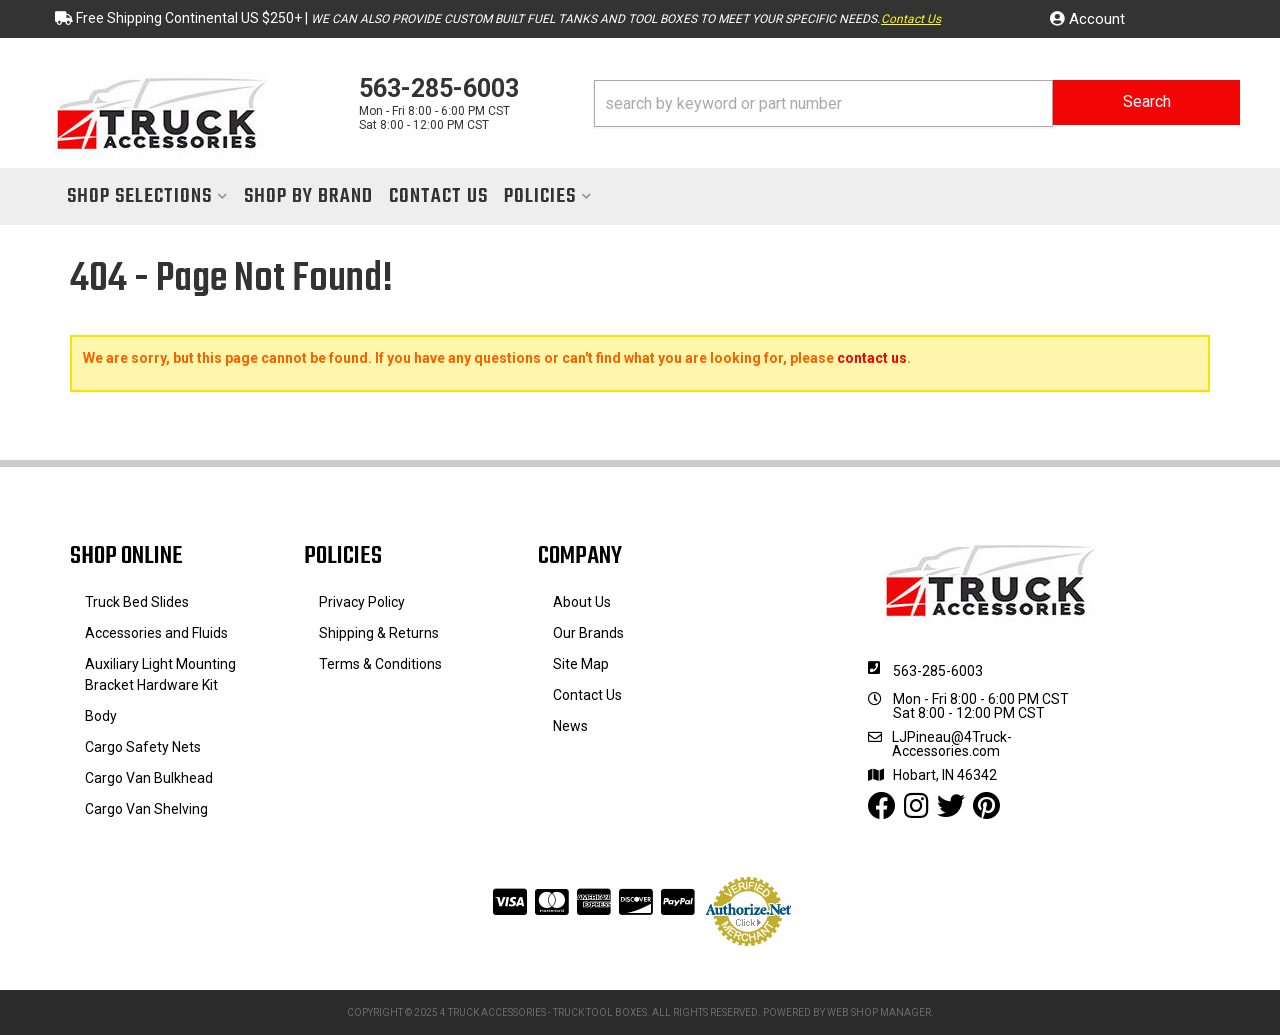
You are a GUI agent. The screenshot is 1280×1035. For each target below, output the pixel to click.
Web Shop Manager (879, 1012)
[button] (917, 103)
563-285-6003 (938, 671)
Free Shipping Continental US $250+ (189, 18)
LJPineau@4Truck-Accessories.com (952, 744)
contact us (872, 358)
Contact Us (911, 19)
